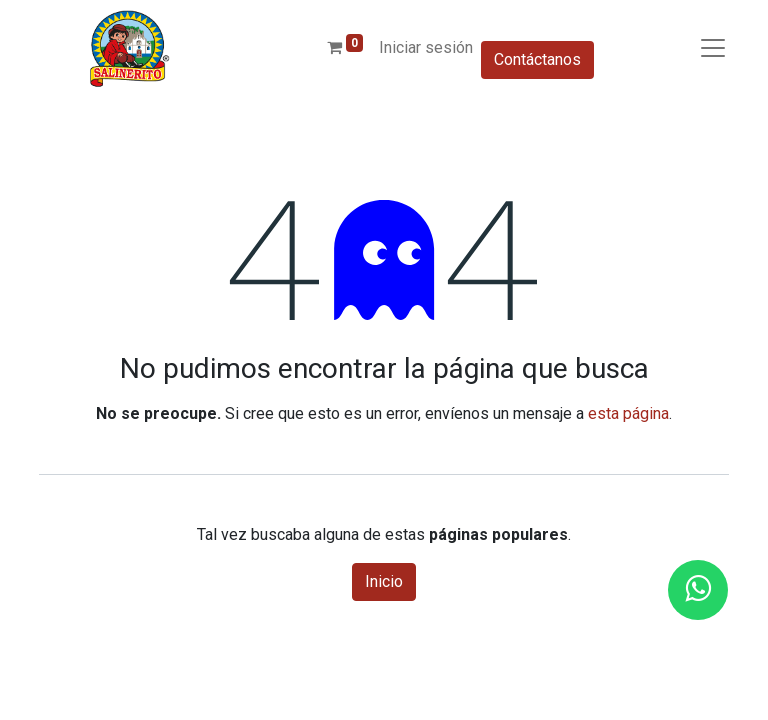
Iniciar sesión (426, 47)
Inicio (384, 581)
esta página (628, 413)
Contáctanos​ (537, 59)
